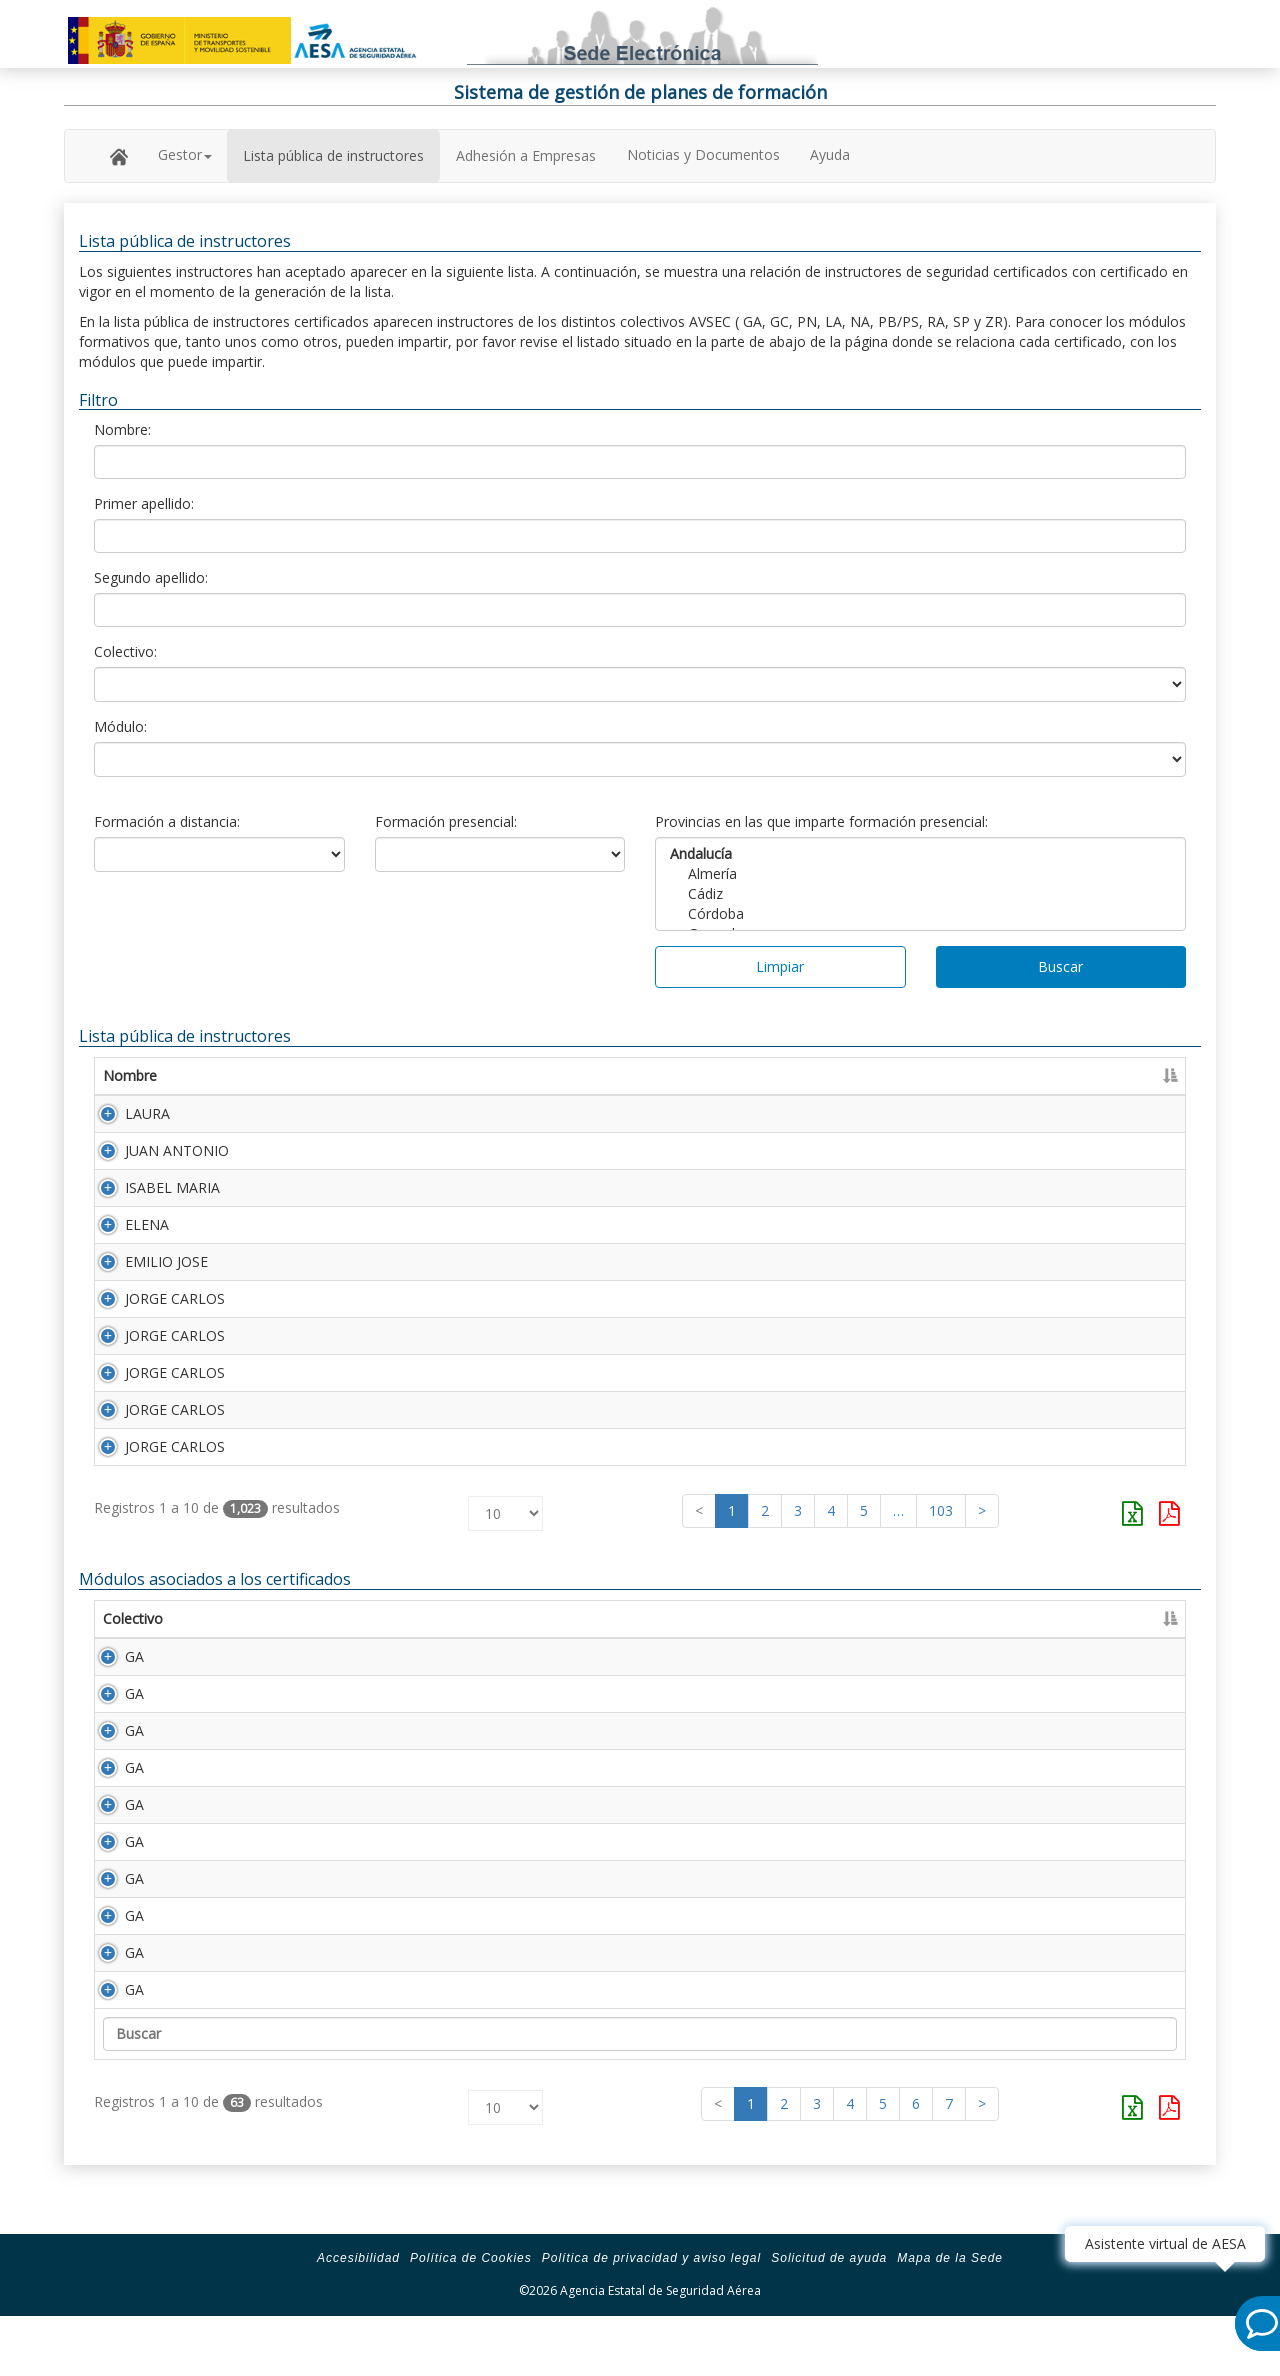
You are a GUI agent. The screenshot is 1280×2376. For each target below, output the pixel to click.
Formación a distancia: (167, 821)
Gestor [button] (185, 154)
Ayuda (830, 154)
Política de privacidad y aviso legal (651, 2318)
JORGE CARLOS (153, 1318)
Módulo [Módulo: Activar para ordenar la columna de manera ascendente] (227, 1658)
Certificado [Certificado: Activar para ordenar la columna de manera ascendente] (958, 1075)
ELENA (125, 1236)
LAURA (125, 1113)
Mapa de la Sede (950, 2318)
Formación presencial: (446, 821)
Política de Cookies (471, 2318)
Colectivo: (125, 651)
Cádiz (920, 894)
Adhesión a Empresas (526, 155)
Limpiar (780, 966)
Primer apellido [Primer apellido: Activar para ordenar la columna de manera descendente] (332, 1075)
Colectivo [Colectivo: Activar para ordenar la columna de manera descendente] (133, 1658)
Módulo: (120, 726)
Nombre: (122, 429)
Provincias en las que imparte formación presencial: (821, 821)
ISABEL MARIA (150, 1195)
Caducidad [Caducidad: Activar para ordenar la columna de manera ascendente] (1065, 1075)
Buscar (1060, 966)
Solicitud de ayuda (829, 2318)
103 (941, 1550)
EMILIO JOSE (144, 1277)
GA (112, 1696)
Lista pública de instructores (333, 155)
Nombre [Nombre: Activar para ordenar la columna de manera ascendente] (130, 1075)
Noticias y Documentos (703, 154)
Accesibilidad (358, 2318)
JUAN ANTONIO (155, 1154)
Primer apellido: (144, 503)
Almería (920, 874)
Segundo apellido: (151, 577)
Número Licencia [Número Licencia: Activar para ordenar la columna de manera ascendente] (820, 1075)
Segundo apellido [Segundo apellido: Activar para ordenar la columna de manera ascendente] (609, 1075)
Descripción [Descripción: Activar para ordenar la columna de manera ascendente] (329, 1658)
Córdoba (920, 914)
